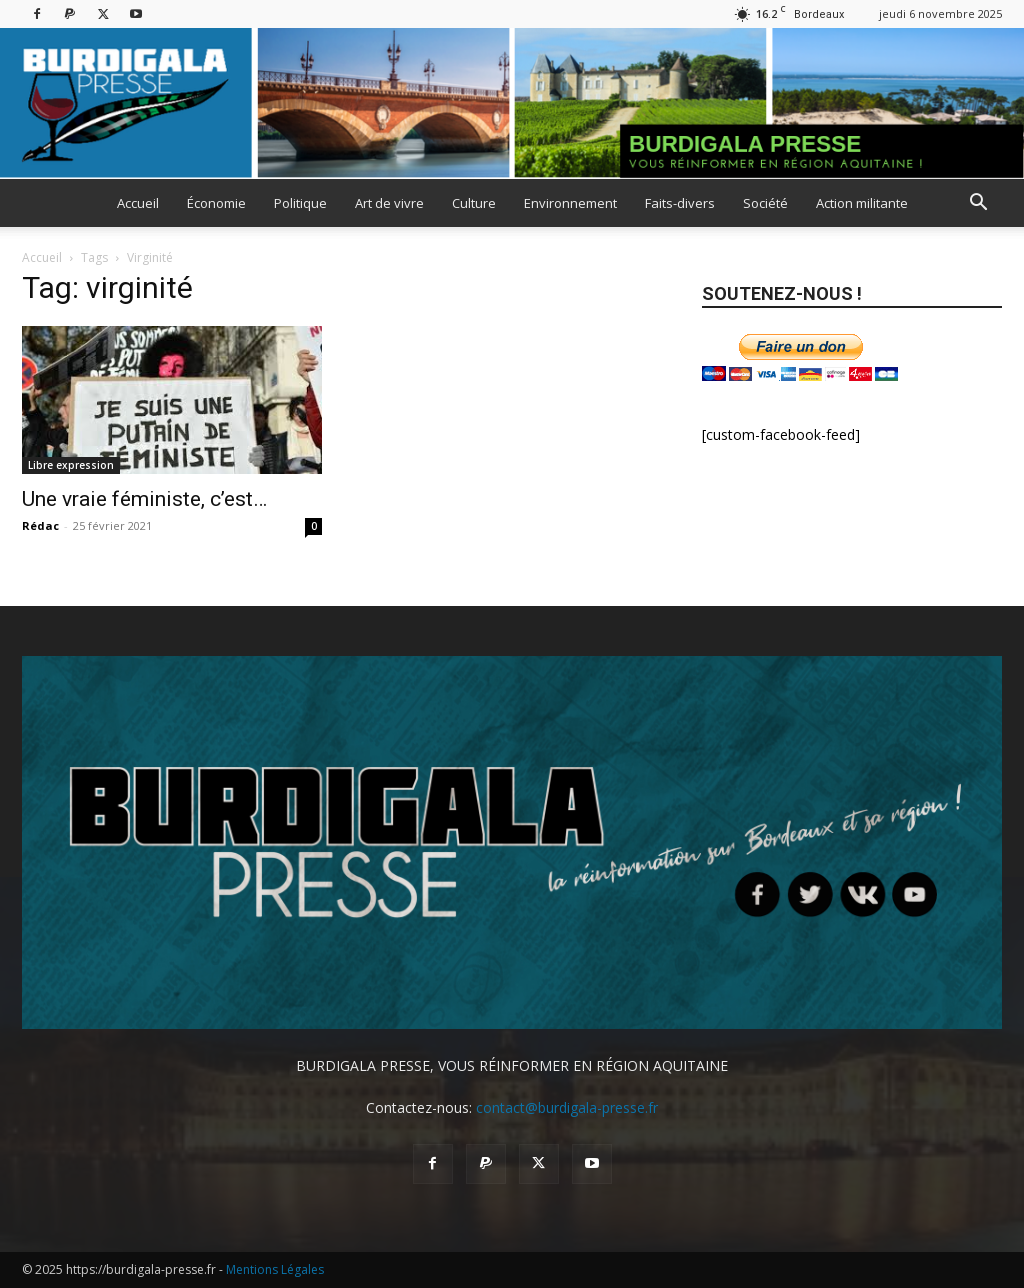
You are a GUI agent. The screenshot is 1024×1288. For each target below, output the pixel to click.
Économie (216, 203)
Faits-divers (680, 203)
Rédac (40, 525)
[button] (978, 204)
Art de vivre (389, 203)
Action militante (862, 203)
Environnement (570, 203)
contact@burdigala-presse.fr (567, 1107)
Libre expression (71, 465)
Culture (474, 203)
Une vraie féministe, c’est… (144, 499)
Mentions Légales (275, 1269)
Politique (300, 203)
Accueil (138, 203)
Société (765, 203)
